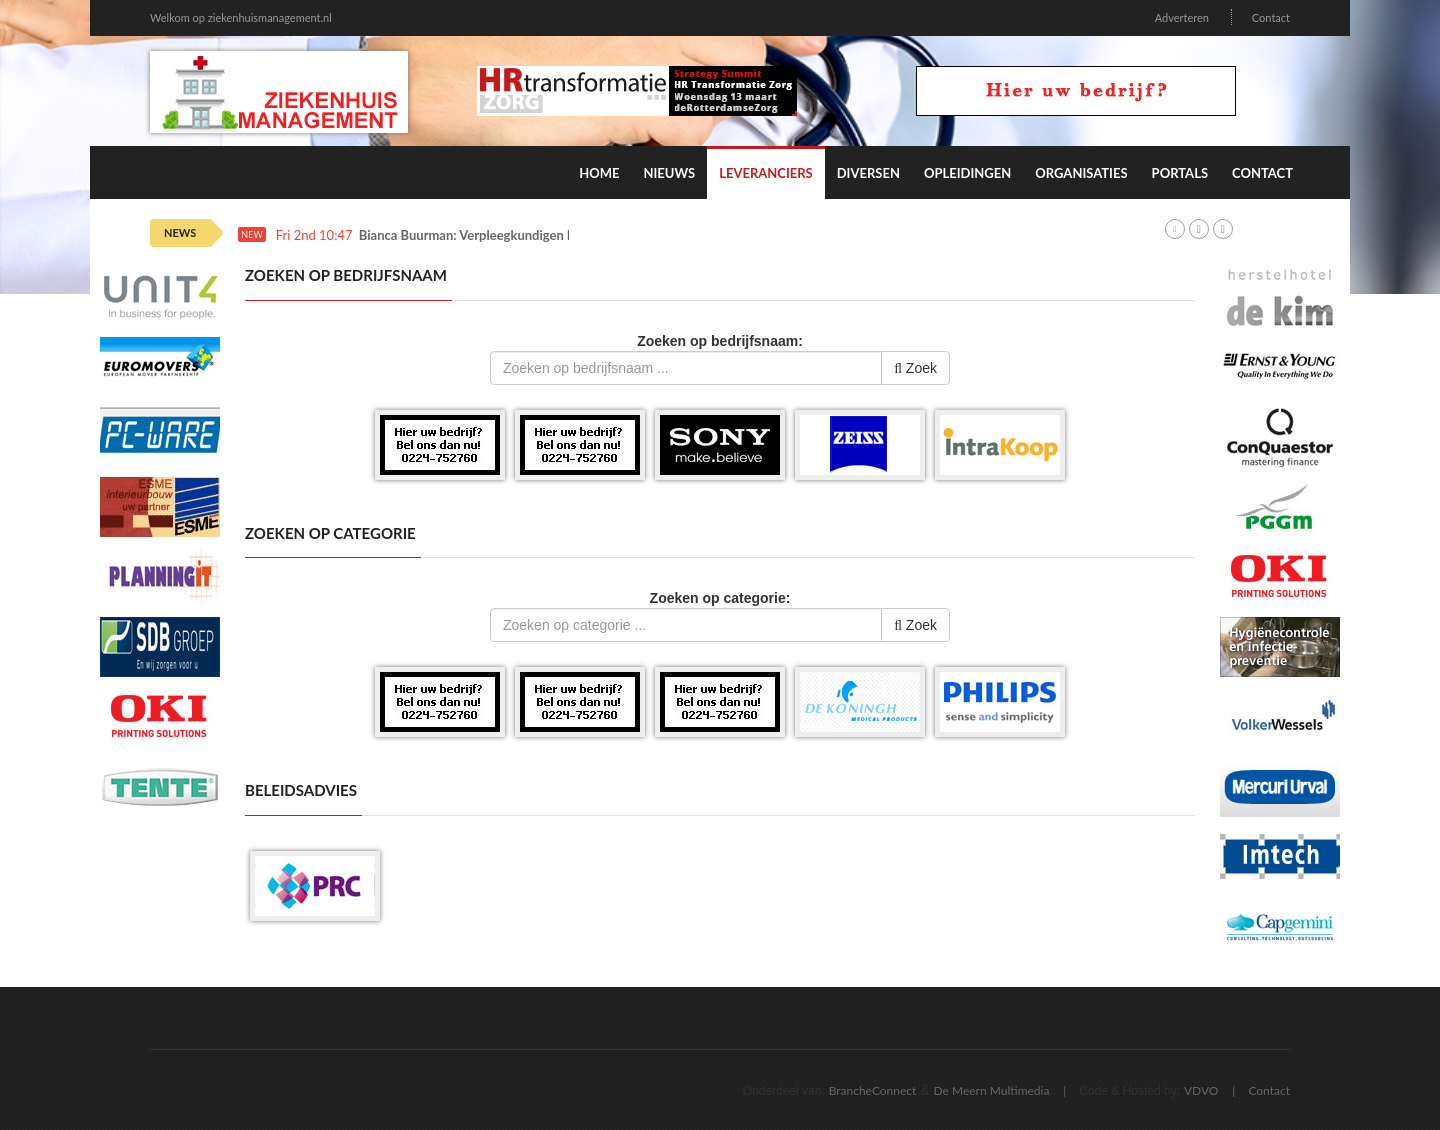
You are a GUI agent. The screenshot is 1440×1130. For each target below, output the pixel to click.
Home (599, 173)
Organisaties (1081, 173)
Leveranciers (766, 173)
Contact (1271, 17)
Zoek (915, 368)
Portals (1180, 173)
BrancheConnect (873, 1090)
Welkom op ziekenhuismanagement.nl (241, 17)
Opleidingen (967, 173)
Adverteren (1182, 17)
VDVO (1201, 1090)
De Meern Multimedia (992, 1090)
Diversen (868, 173)
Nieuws (669, 173)
